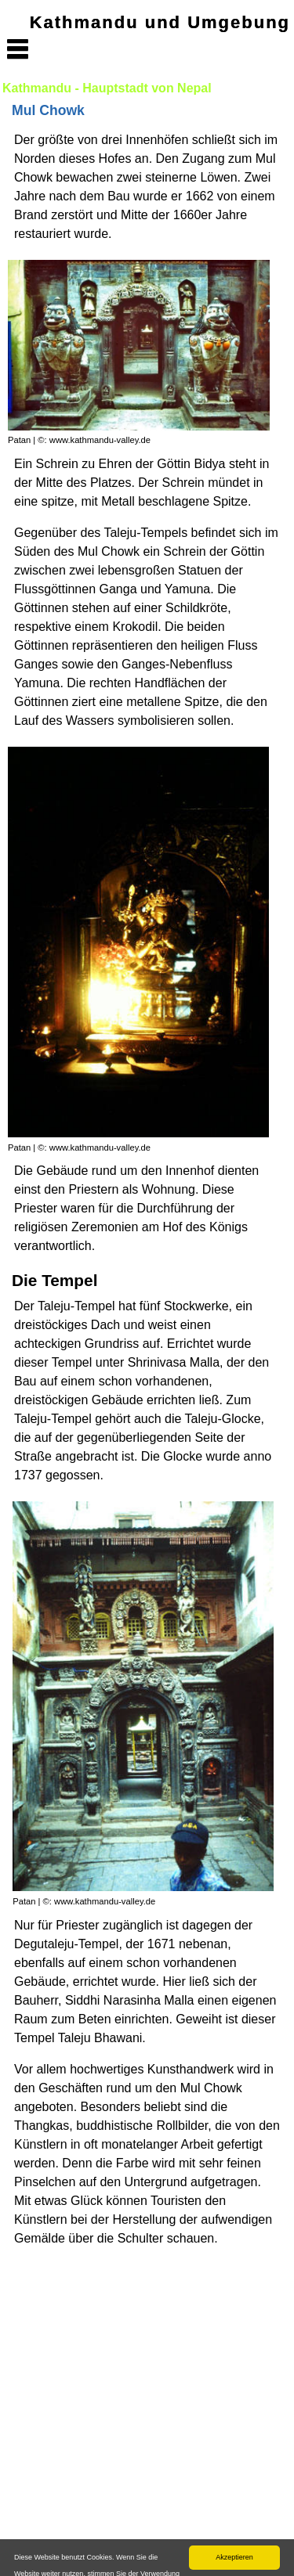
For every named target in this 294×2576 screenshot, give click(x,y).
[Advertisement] (147, 2411)
